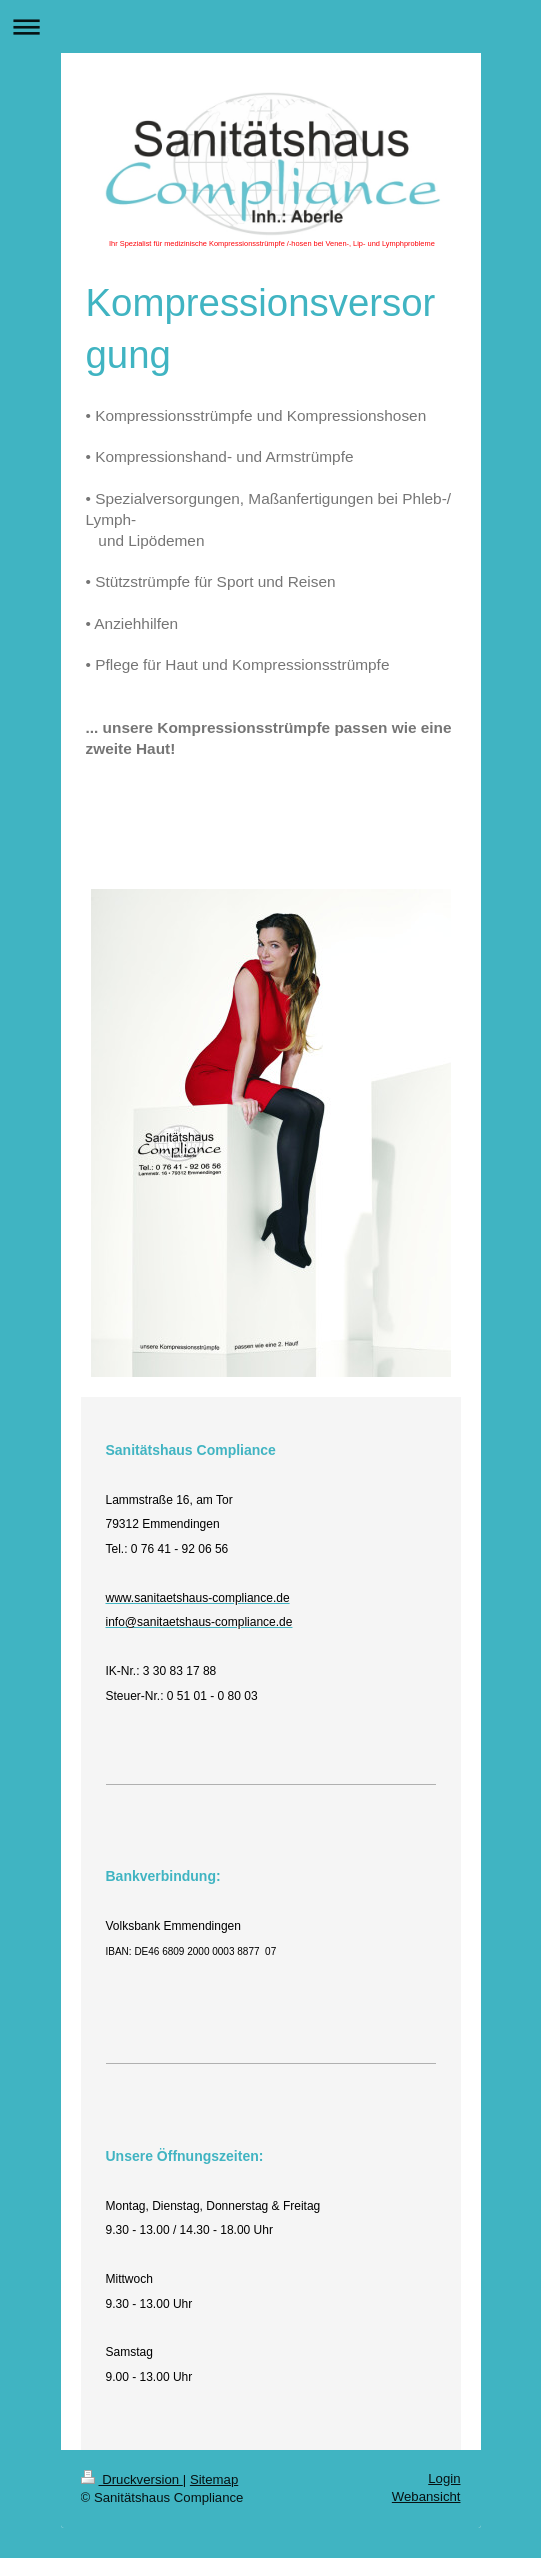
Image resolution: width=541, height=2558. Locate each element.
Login (444, 2478)
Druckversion (132, 2479)
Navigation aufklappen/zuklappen (270, 26)
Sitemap (214, 2479)
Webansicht (426, 2496)
